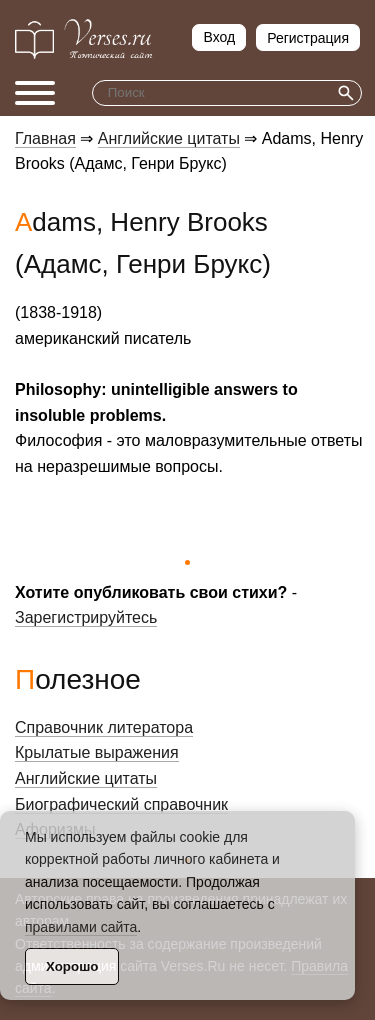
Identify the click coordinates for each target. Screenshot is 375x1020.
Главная (45, 138)
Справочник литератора (104, 727)
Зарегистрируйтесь (86, 617)
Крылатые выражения (97, 752)
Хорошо (72, 966)
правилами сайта (81, 927)
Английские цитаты (169, 138)
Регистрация (308, 38)
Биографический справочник (121, 804)
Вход (219, 37)
